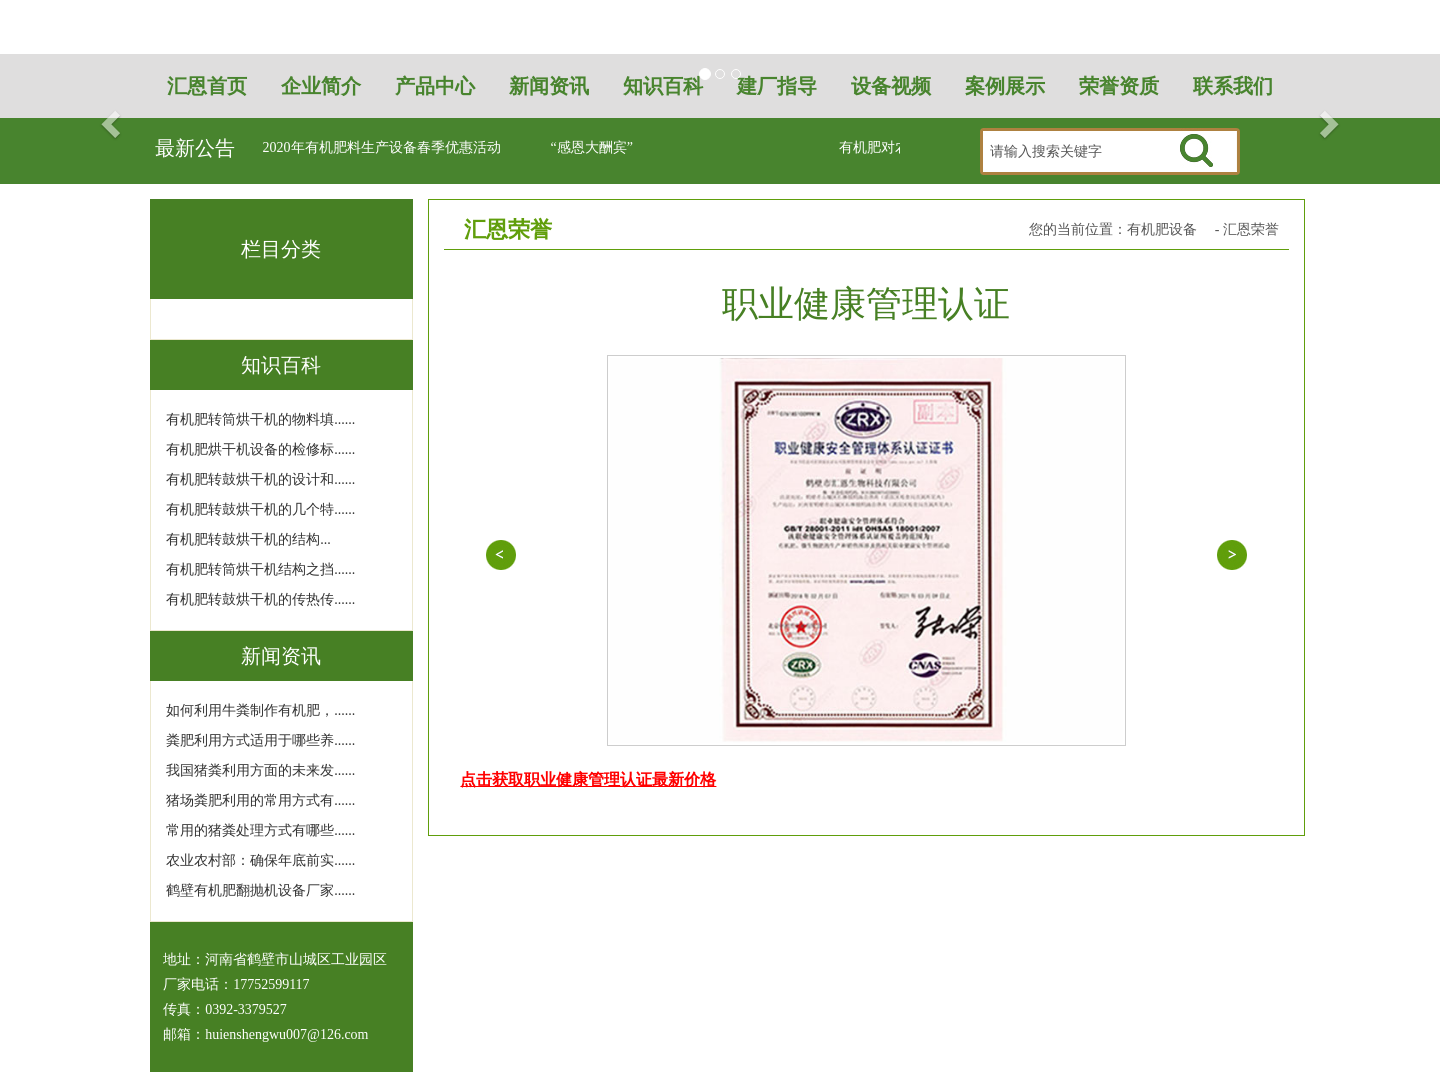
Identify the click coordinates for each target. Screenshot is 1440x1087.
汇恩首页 (207, 86)
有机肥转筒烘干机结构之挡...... (260, 569)
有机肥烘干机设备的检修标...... (260, 449)
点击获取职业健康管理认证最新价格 (588, 779)
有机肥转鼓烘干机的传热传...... (260, 599)
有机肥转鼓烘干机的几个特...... (260, 509)
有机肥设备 (1162, 229)
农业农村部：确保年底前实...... (260, 860)
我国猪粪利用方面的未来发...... (260, 770)
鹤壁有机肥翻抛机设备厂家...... (260, 890)
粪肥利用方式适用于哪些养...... (260, 740)
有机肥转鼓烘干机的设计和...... (260, 479)
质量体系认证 (1231, 555)
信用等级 (500, 555)
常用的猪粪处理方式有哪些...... (260, 830)
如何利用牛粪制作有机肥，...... (260, 710)
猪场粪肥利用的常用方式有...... (260, 800)
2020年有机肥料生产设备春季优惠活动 (382, 147)
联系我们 (1233, 86)
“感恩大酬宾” (592, 147)
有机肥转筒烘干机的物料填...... (260, 419)
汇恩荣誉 (1251, 229)
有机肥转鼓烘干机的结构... (248, 539)
